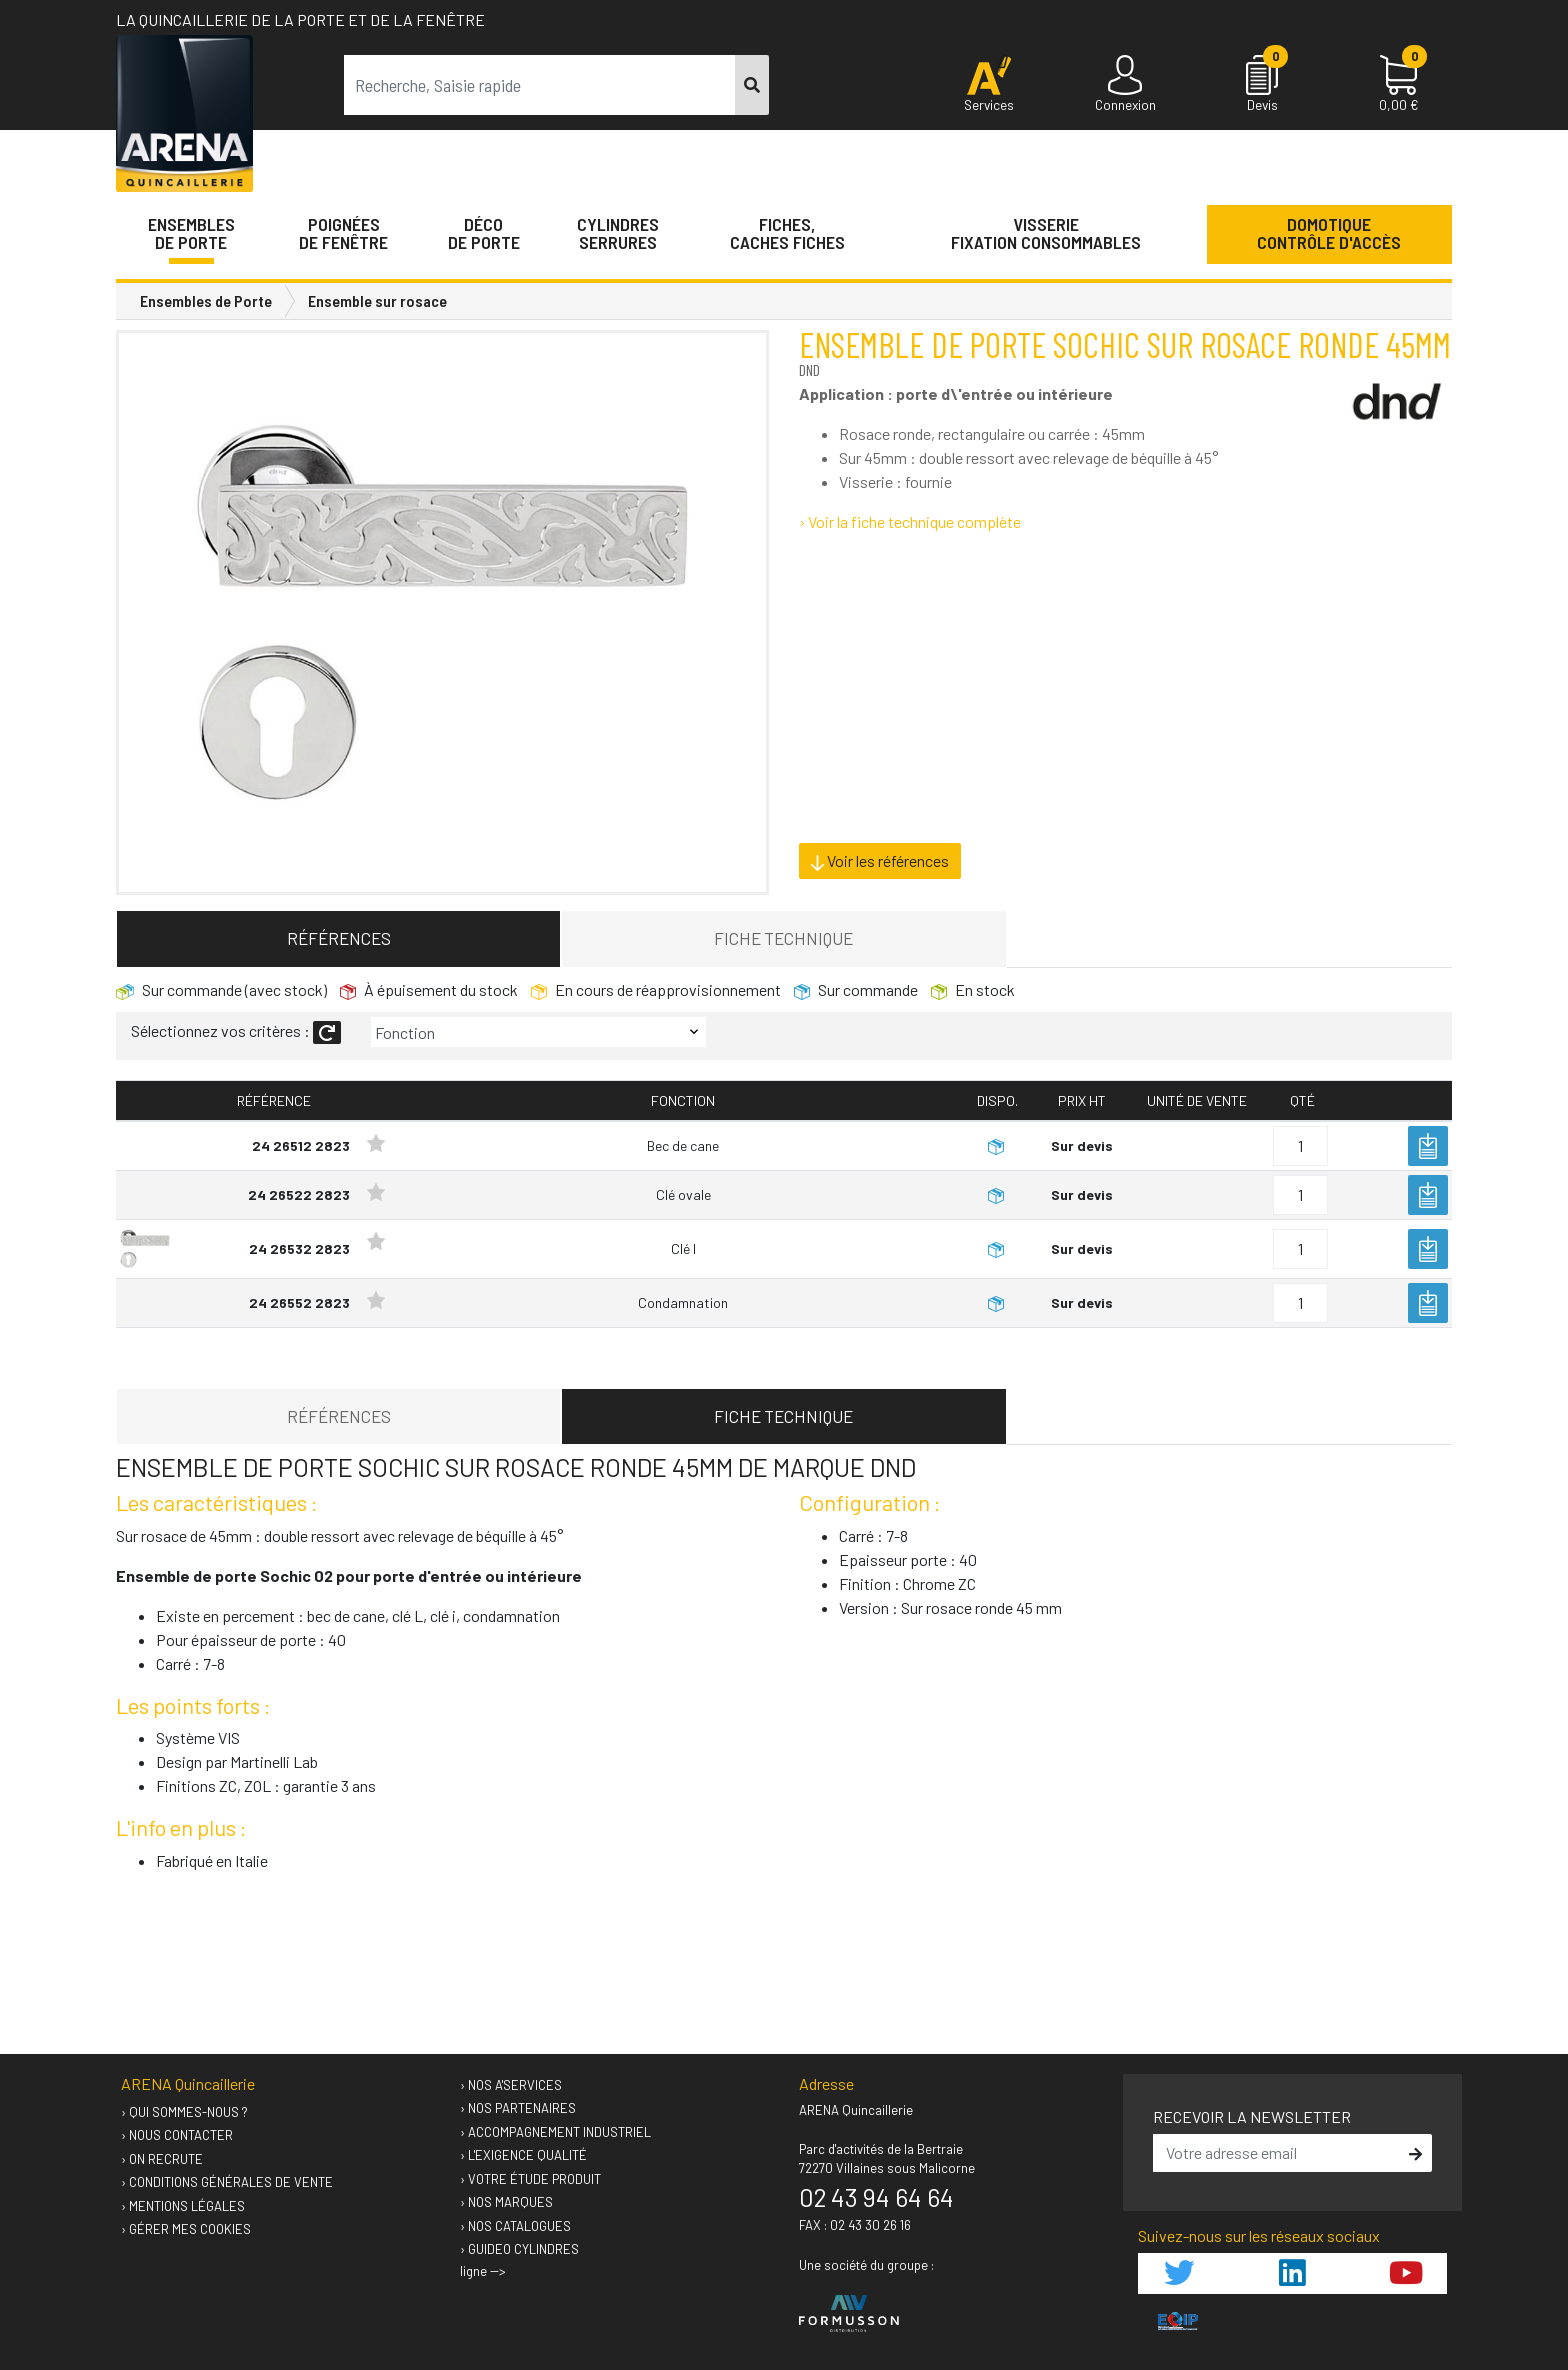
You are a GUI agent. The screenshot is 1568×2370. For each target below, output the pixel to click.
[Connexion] (1125, 85)
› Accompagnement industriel (555, 2132)
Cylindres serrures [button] (618, 233)
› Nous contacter (177, 2135)
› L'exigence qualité (523, 2155)
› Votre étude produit (530, 2179)
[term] (540, 85)
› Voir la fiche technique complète (910, 521)
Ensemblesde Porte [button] (191, 233)
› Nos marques (506, 2202)
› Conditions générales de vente (227, 2182)
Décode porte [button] (484, 233)
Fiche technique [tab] (783, 938)
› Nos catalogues (515, 2226)
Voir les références (880, 861)
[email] (1278, 2153)
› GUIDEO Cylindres (519, 2249)
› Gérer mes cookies (186, 2229)
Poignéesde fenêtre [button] (343, 233)
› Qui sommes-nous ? (184, 2112)
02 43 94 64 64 (876, 2197)
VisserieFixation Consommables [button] (1046, 233)
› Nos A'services (511, 2085)
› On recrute (162, 2159)
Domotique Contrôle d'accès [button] (1329, 233)
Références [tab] (339, 938)
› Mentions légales (183, 2206)
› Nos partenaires (518, 2108)
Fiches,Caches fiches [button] (787, 233)
